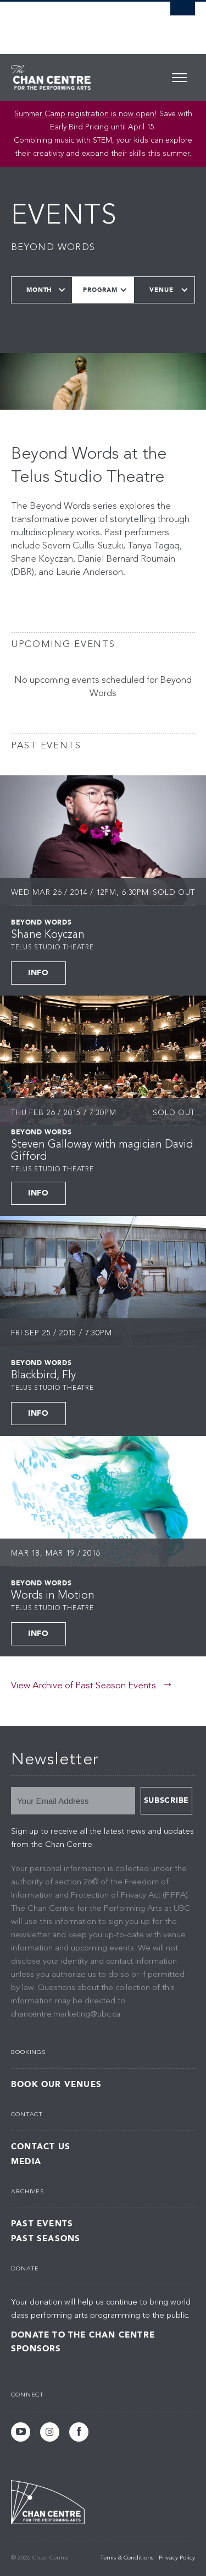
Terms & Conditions (126, 2558)
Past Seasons (45, 2238)
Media (26, 2161)
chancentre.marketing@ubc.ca (65, 2014)
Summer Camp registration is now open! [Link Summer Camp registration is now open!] (85, 114)
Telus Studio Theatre (52, 947)
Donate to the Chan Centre (83, 2335)
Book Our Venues (56, 2084)
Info (38, 972)
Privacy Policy (177, 2558)
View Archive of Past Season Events (83, 1686)
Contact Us (40, 2146)
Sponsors (36, 2349)
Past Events (42, 2224)
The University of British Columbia (75, 23)
